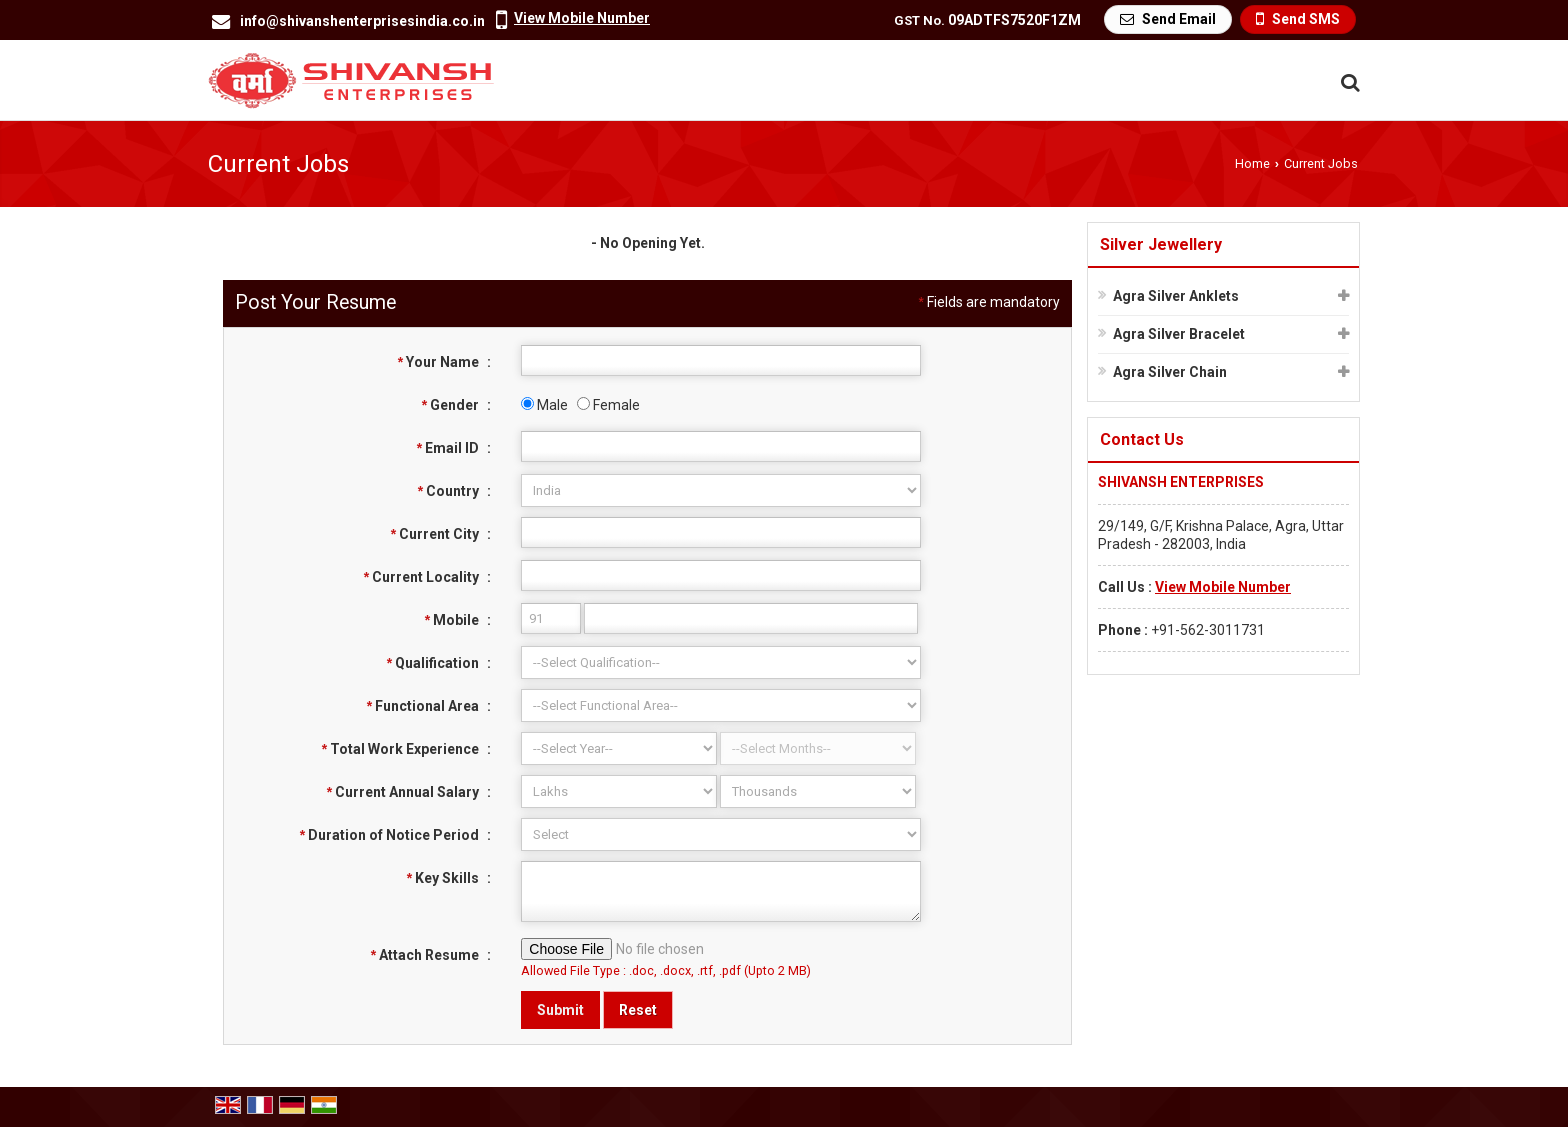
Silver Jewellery (1161, 244)
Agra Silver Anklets (1176, 296)
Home (1252, 163)
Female (608, 405)
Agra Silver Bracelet (1179, 334)
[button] (582, 18)
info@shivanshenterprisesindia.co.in (362, 21)
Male (544, 405)
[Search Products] (1347, 82)
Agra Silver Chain (1170, 372)
